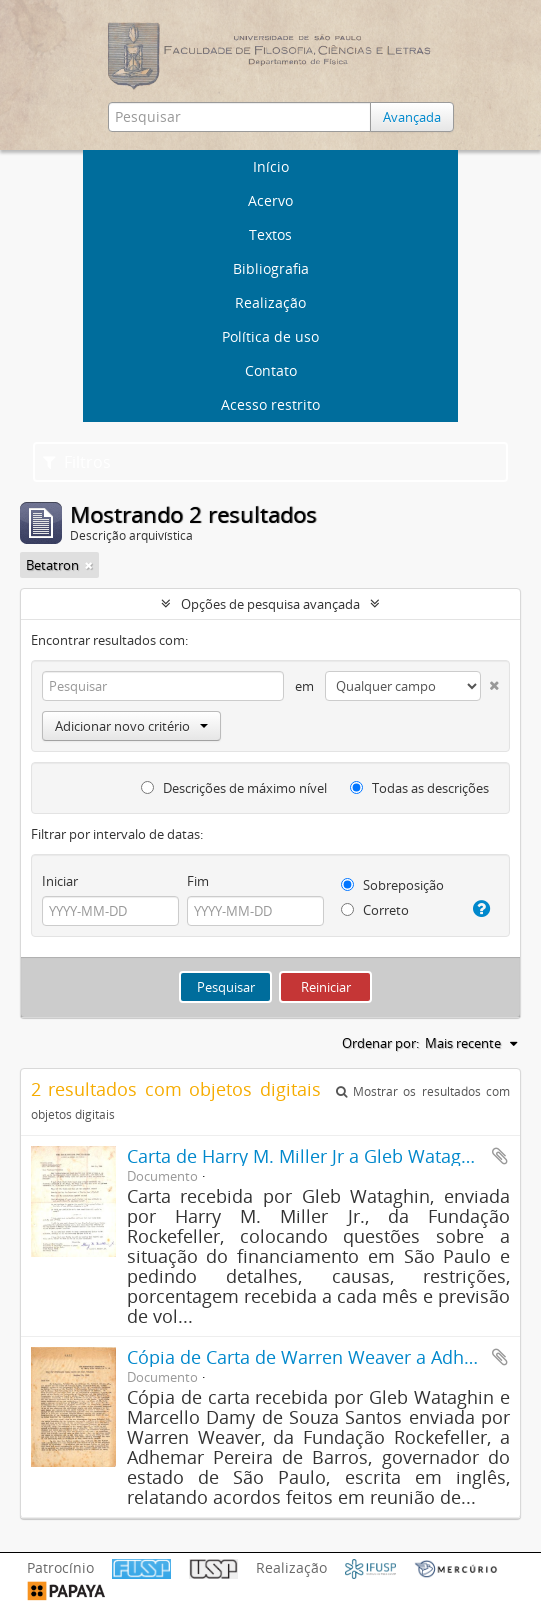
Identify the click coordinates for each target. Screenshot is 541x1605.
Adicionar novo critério (131, 726)
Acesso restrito (270, 404)
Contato (271, 370)
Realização (270, 302)
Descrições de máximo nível (234, 788)
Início (271, 166)
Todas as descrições (419, 788)
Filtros (77, 462)
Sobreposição (392, 885)
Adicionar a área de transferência (500, 1156)
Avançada (412, 117)
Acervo (270, 200)
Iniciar (60, 881)
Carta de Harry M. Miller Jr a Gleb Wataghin (307, 1156)
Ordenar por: (380, 1043)
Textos (270, 234)
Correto (375, 910)
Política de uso (270, 336)
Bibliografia (271, 268)
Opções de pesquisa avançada (270, 604)
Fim (198, 881)
